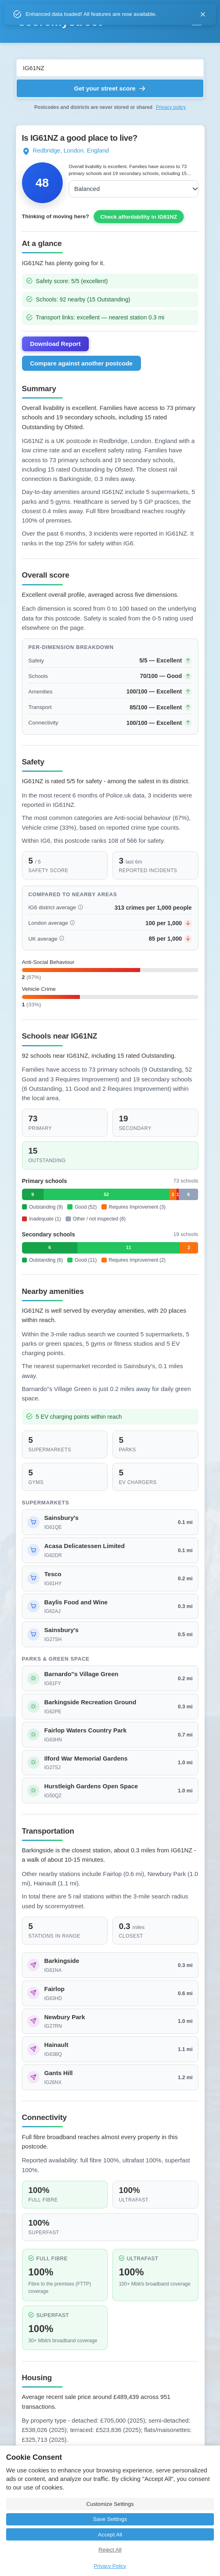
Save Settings (110, 2519)
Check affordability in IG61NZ (138, 258)
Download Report (55, 385)
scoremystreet (60, 21)
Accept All (110, 2535)
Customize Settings (110, 2504)
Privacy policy (171, 107)
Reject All (110, 2550)
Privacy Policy (110, 2566)
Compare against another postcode (81, 404)
